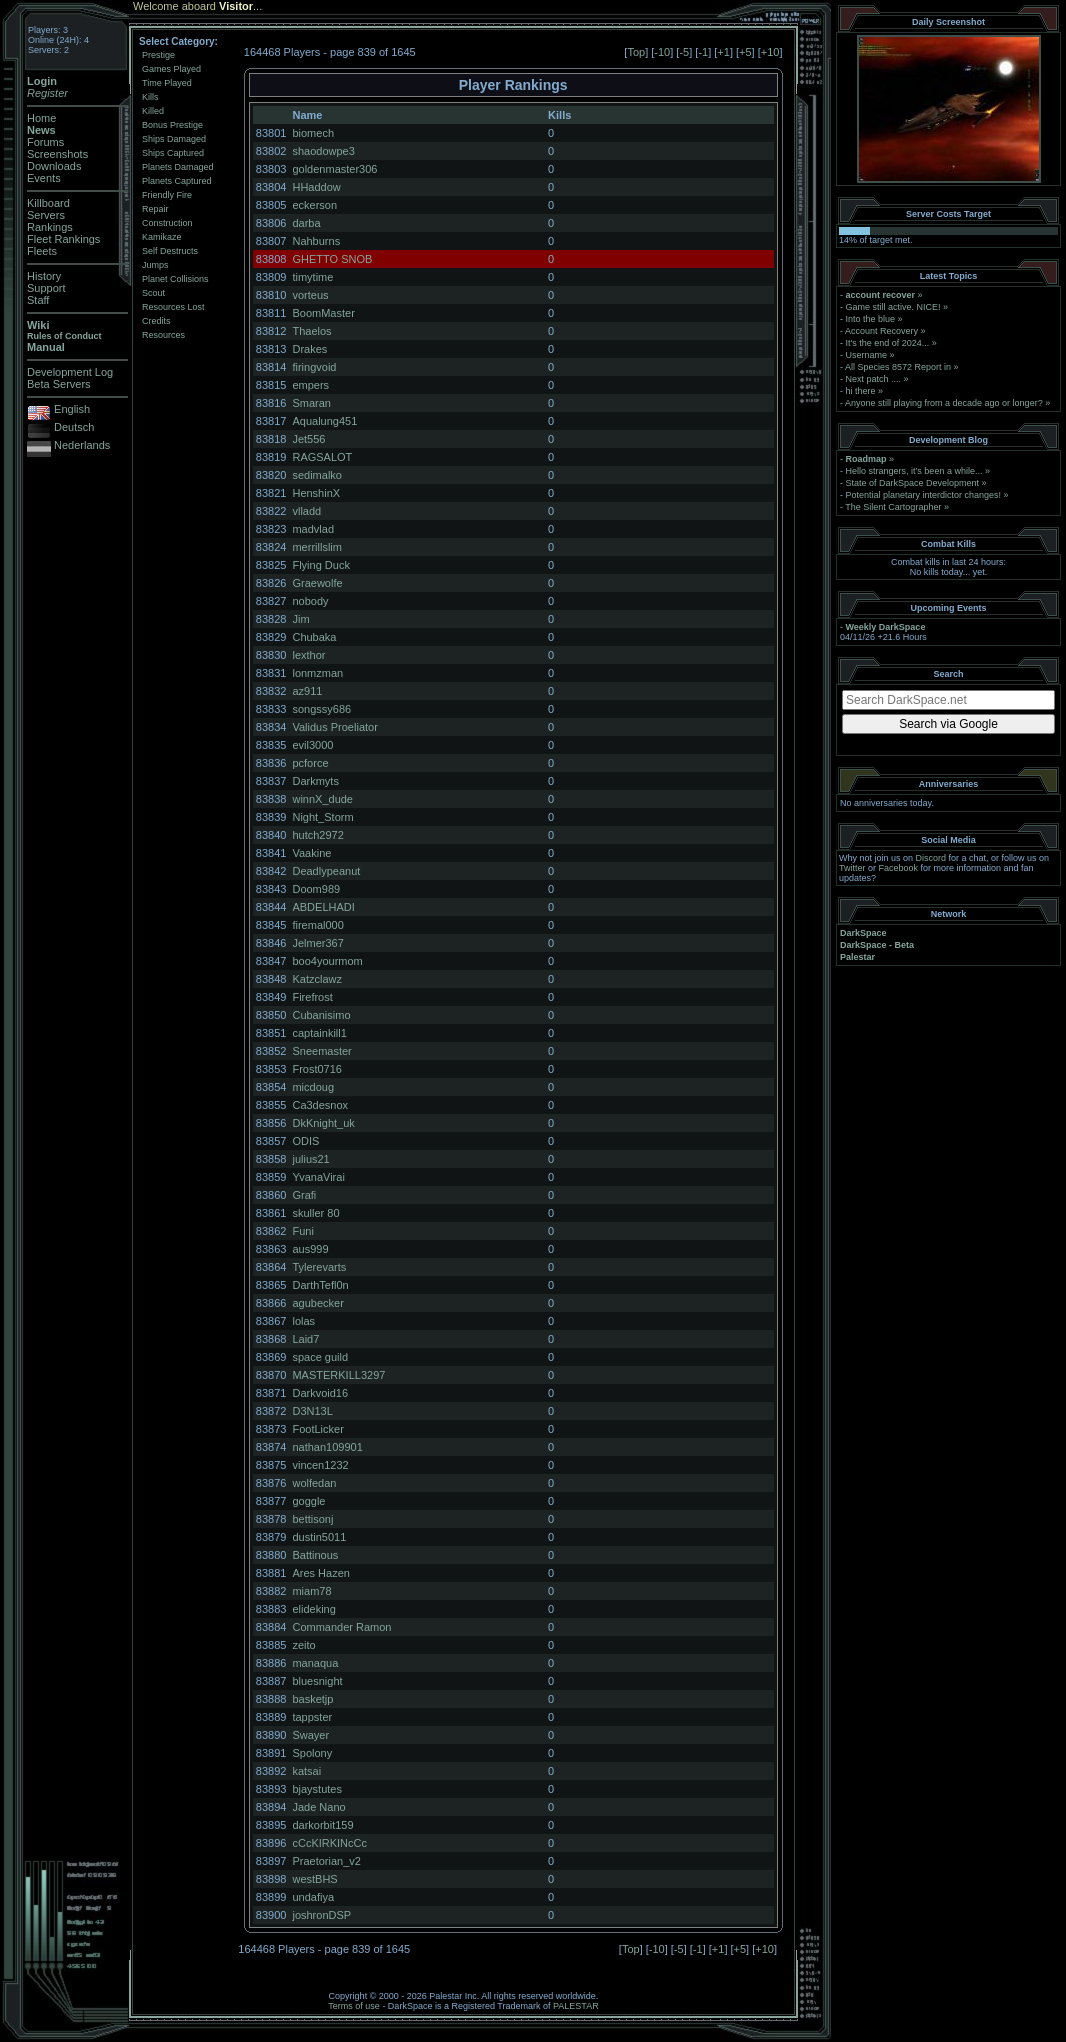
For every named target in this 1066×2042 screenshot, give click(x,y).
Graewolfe (317, 583)
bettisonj (312, 1519)
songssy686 (321, 709)
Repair (155, 209)
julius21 (310, 1159)
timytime (312, 277)
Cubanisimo (321, 1015)
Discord (931, 858)
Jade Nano (318, 1807)
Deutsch (74, 427)
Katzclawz (317, 979)
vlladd (306, 511)
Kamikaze (162, 237)
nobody (310, 601)
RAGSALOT (322, 457)
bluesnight (317, 1681)
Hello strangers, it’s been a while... (914, 471)
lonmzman (317, 673)
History (44, 276)
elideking (313, 1609)
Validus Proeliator (334, 727)
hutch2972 (317, 835)
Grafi (304, 1195)
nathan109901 (327, 1447)
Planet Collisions (175, 279)
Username (867, 355)
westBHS (314, 1879)
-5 (684, 52)
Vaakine (311, 853)
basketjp (312, 1699)
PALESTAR (576, 2006)
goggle (308, 1501)
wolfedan (314, 1483)
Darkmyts (315, 781)
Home (41, 118)
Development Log (70, 372)
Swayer (310, 1735)
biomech (313, 133)
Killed (153, 111)
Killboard (48, 203)
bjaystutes (317, 1789)
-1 (703, 52)
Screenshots (57, 154)
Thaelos (311, 331)
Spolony (312, 1753)
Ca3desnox (320, 1105)
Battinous (315, 1555)
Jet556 (308, 439)
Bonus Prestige (172, 125)
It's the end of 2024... (888, 343)
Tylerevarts (319, 1267)
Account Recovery (881, 331)
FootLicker (317, 1429)
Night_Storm (322, 817)
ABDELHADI (323, 907)
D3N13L (312, 1411)
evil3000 (312, 745)
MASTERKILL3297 (338, 1375)
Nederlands (82, 445)
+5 (745, 52)
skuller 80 (315, 1213)
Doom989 (316, 889)
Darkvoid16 (320, 1393)
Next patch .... (874, 379)
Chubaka (314, 637)
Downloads (54, 166)
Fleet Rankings (63, 239)
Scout (153, 293)
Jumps (155, 265)
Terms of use (354, 2006)
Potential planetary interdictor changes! (924, 495)
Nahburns (316, 241)
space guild (320, 1357)
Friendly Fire (167, 195)
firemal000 (317, 925)
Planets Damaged (178, 167)
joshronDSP (321, 1915)
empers (310, 385)
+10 (770, 52)
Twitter (852, 868)
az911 (307, 691)
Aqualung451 (324, 421)
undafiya (313, 1897)
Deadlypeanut (326, 871)
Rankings (50, 227)
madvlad (313, 529)
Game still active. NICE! (895, 307)
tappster (312, 1717)
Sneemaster (321, 1051)
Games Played (171, 69)
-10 (662, 52)
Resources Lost (173, 307)
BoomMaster (323, 313)
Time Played (167, 83)
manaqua (315, 1663)
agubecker (317, 1303)
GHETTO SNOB (332, 259)
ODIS (305, 1141)
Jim (300, 619)
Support (46, 288)
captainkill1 (319, 1033)
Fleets (42, 251)
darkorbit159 (322, 1825)
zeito (303, 1645)
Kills (150, 97)
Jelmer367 (317, 943)
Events (44, 178)
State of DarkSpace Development (913, 483)
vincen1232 (320, 1465)
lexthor (308, 655)
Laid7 (305, 1339)
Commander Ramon (341, 1627)
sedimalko (317, 475)
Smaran (311, 403)
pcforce (310, 763)
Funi (302, 1231)
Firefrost (312, 997)
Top (636, 52)
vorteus (310, 295)
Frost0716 (317, 1069)
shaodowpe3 (323, 151)
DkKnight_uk (323, 1123)
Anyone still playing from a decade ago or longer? (944, 403)
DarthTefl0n (320, 1285)
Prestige (158, 55)
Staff (38, 300)
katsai (306, 1771)
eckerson (314, 205)
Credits (156, 321)
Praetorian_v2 (326, 1861)
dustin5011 (319, 1537)
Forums (45, 142)
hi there (861, 391)
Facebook (899, 868)
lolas (303, 1321)
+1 (723, 52)
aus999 (310, 1249)
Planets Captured (177, 181)
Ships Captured (173, 153)
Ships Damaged (174, 139)
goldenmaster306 (334, 169)
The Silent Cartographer (893, 507)
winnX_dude (322, 799)
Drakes (309, 349)
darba (306, 223)
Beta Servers (59, 384)
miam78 (311, 1591)
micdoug (313, 1087)
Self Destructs (170, 251)
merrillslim (317, 547)
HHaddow (316, 187)
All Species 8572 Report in (898, 367)
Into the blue (871, 319)
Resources (163, 335)
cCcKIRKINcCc (329, 1843)
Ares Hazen (320, 1573)
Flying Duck (320, 565)
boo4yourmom (327, 961)
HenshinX (316, 493)
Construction (167, 223)
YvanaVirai (318, 1177)
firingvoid (314, 367)
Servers (46, 215)
